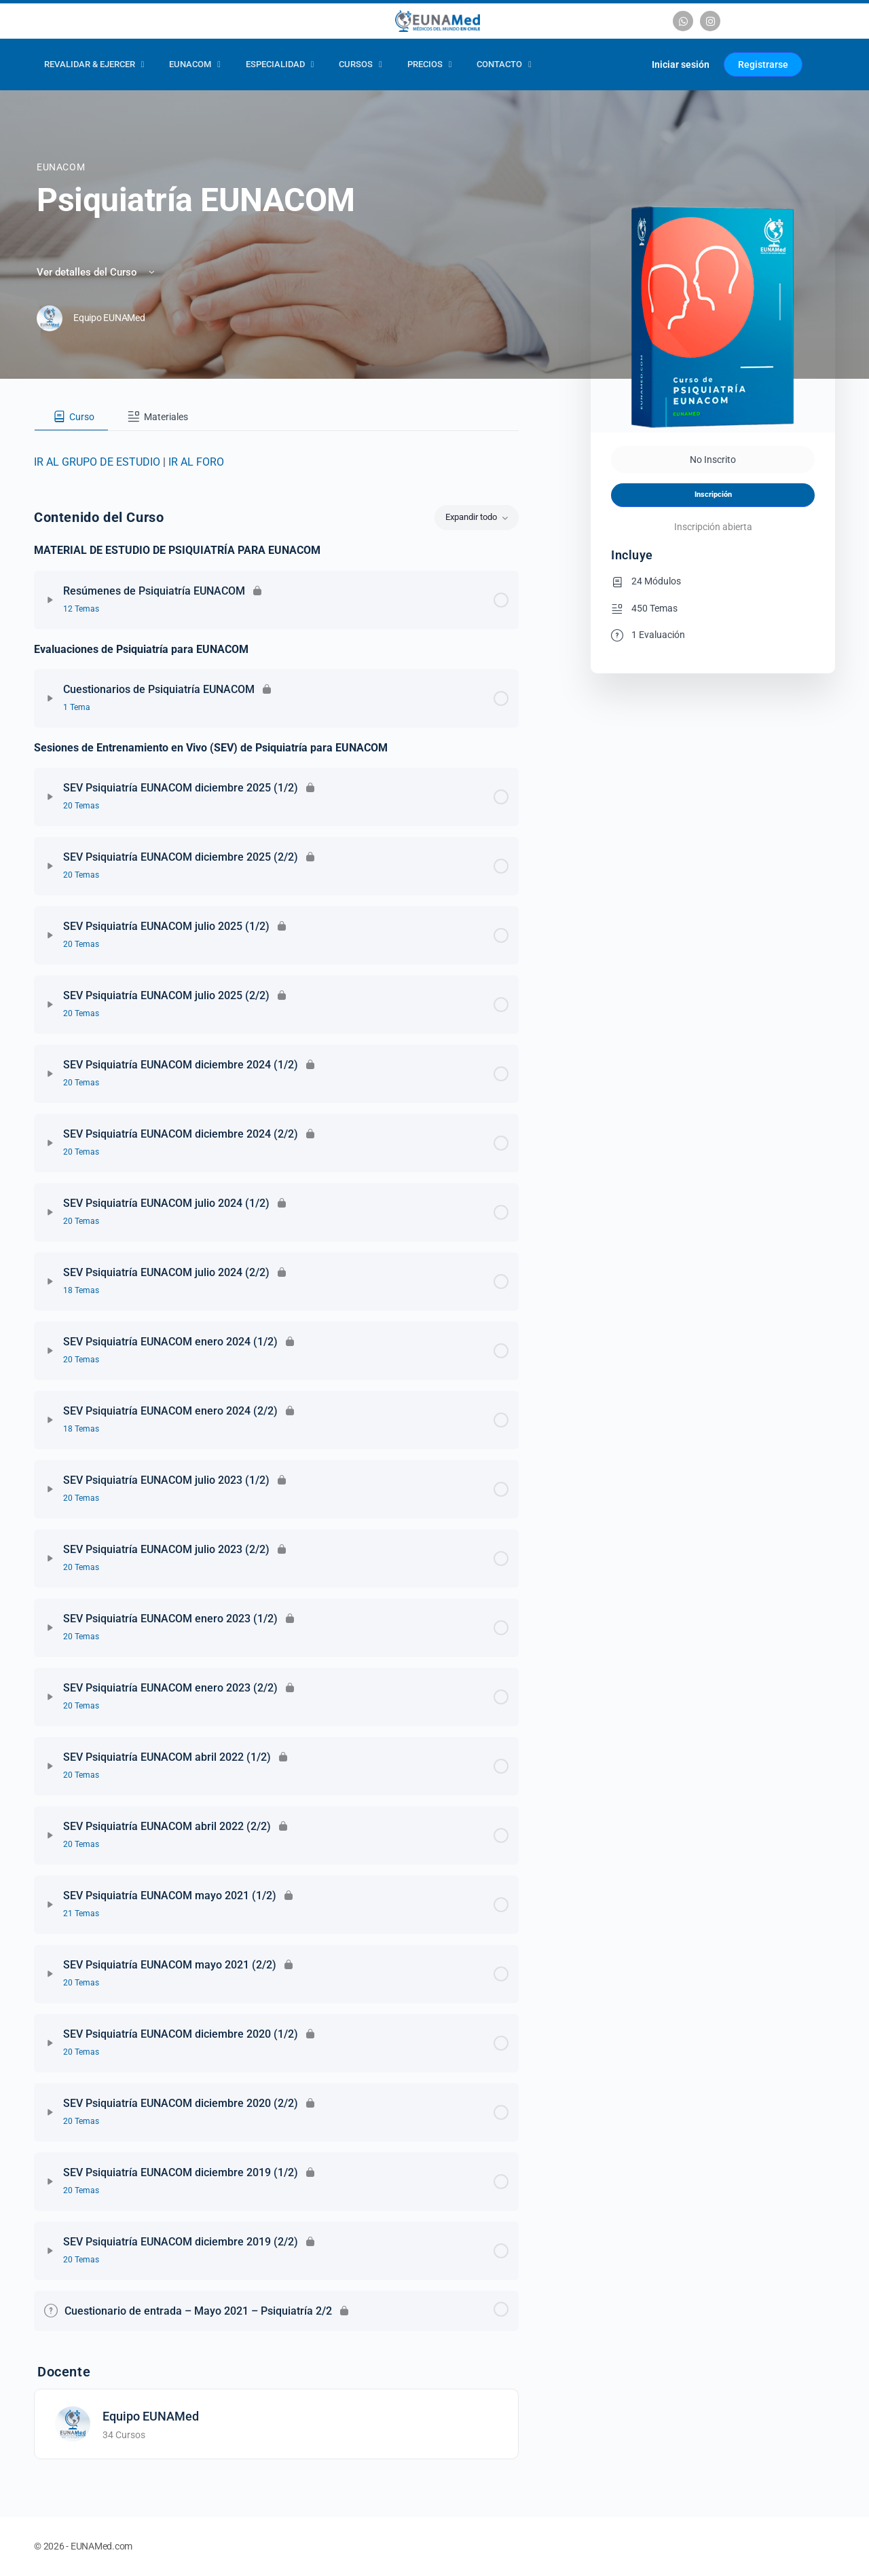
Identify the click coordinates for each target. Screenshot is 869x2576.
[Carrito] (625, 64)
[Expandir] (50, 600)
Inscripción (713, 494)
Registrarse (763, 64)
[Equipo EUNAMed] (72, 2422)
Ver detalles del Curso (97, 272)
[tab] (71, 417)
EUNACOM (61, 167)
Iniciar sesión (680, 64)
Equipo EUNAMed (151, 2416)
